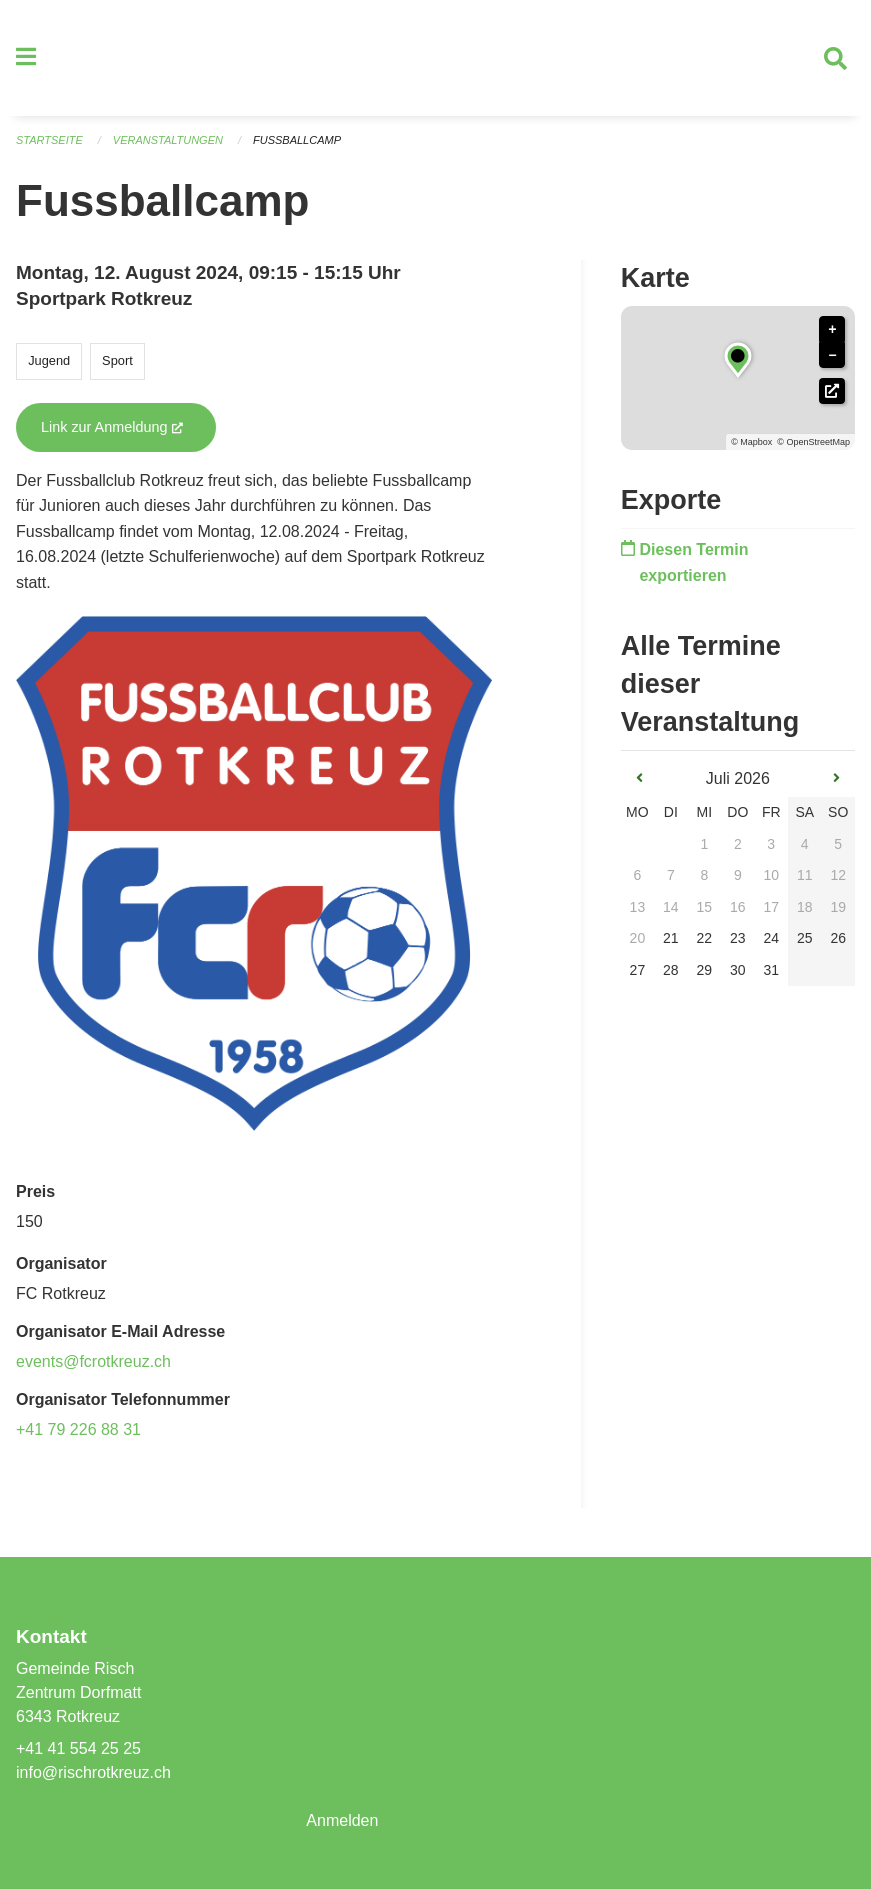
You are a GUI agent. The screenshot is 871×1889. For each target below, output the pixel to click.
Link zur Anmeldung (128, 427)
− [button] (832, 355)
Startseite (49, 140)
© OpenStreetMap (813, 442)
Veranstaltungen (168, 140)
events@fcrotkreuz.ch (93, 1361)
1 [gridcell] (704, 844)
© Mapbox (751, 442)
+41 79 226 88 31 (78, 1429)
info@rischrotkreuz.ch (93, 1772)
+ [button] (832, 329)
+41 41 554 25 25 (78, 1748)
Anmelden (342, 1820)
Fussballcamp (297, 140)
